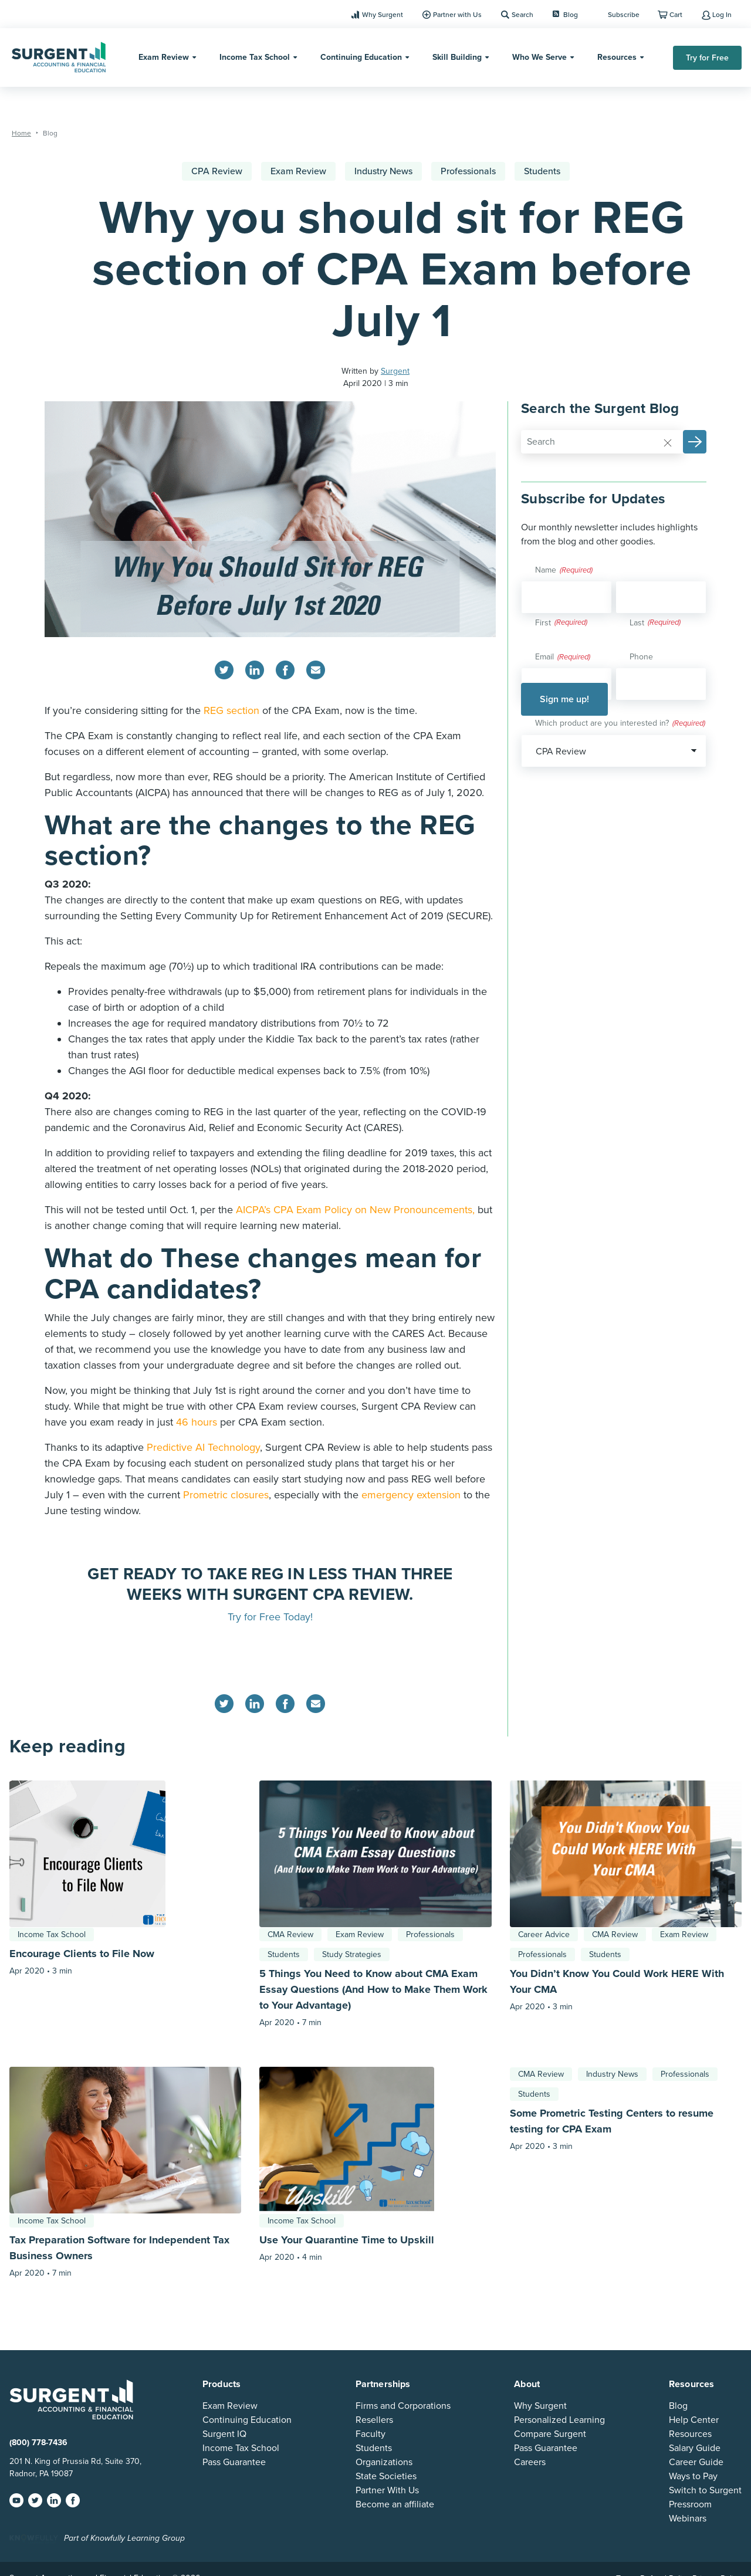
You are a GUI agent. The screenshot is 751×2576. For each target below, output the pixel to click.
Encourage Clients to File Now (81, 1953)
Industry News (383, 171)
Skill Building (457, 57)
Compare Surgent (550, 2434)
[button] (694, 441)
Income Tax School (254, 57)
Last (637, 623)
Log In (722, 15)
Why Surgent (382, 15)
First (543, 623)
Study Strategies (351, 1954)
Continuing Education (361, 57)
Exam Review (163, 57)
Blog (565, 15)
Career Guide (696, 2462)
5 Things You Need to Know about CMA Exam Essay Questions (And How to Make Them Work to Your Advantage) (373, 1989)
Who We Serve (539, 57)
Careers (530, 2462)
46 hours (196, 1422)
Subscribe (624, 15)
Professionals (468, 171)
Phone (641, 657)
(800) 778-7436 (38, 2443)
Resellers (374, 2420)
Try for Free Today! (270, 1616)
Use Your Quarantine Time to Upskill (346, 2239)
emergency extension (411, 1494)
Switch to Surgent (705, 2490)
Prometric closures (226, 1494)
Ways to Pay (693, 2476)
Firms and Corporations (403, 2406)
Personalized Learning (559, 2420)
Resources (617, 57)
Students (542, 171)
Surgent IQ (224, 2434)
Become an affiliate (395, 2504)
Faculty (370, 2434)
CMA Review (290, 1934)
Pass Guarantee (234, 2462)
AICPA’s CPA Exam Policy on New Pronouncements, (357, 1209)
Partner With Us (387, 2490)
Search (522, 15)
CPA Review (216, 171)
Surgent (395, 371)
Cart (675, 15)
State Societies (386, 2476)
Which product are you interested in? (620, 724)
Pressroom (690, 2504)
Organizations (384, 2462)
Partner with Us (457, 15)
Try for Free (707, 58)
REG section (231, 710)
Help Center (694, 2420)
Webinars (687, 2518)
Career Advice (544, 1934)
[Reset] (667, 442)
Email (562, 658)
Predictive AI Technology (203, 1447)
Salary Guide (694, 2448)
